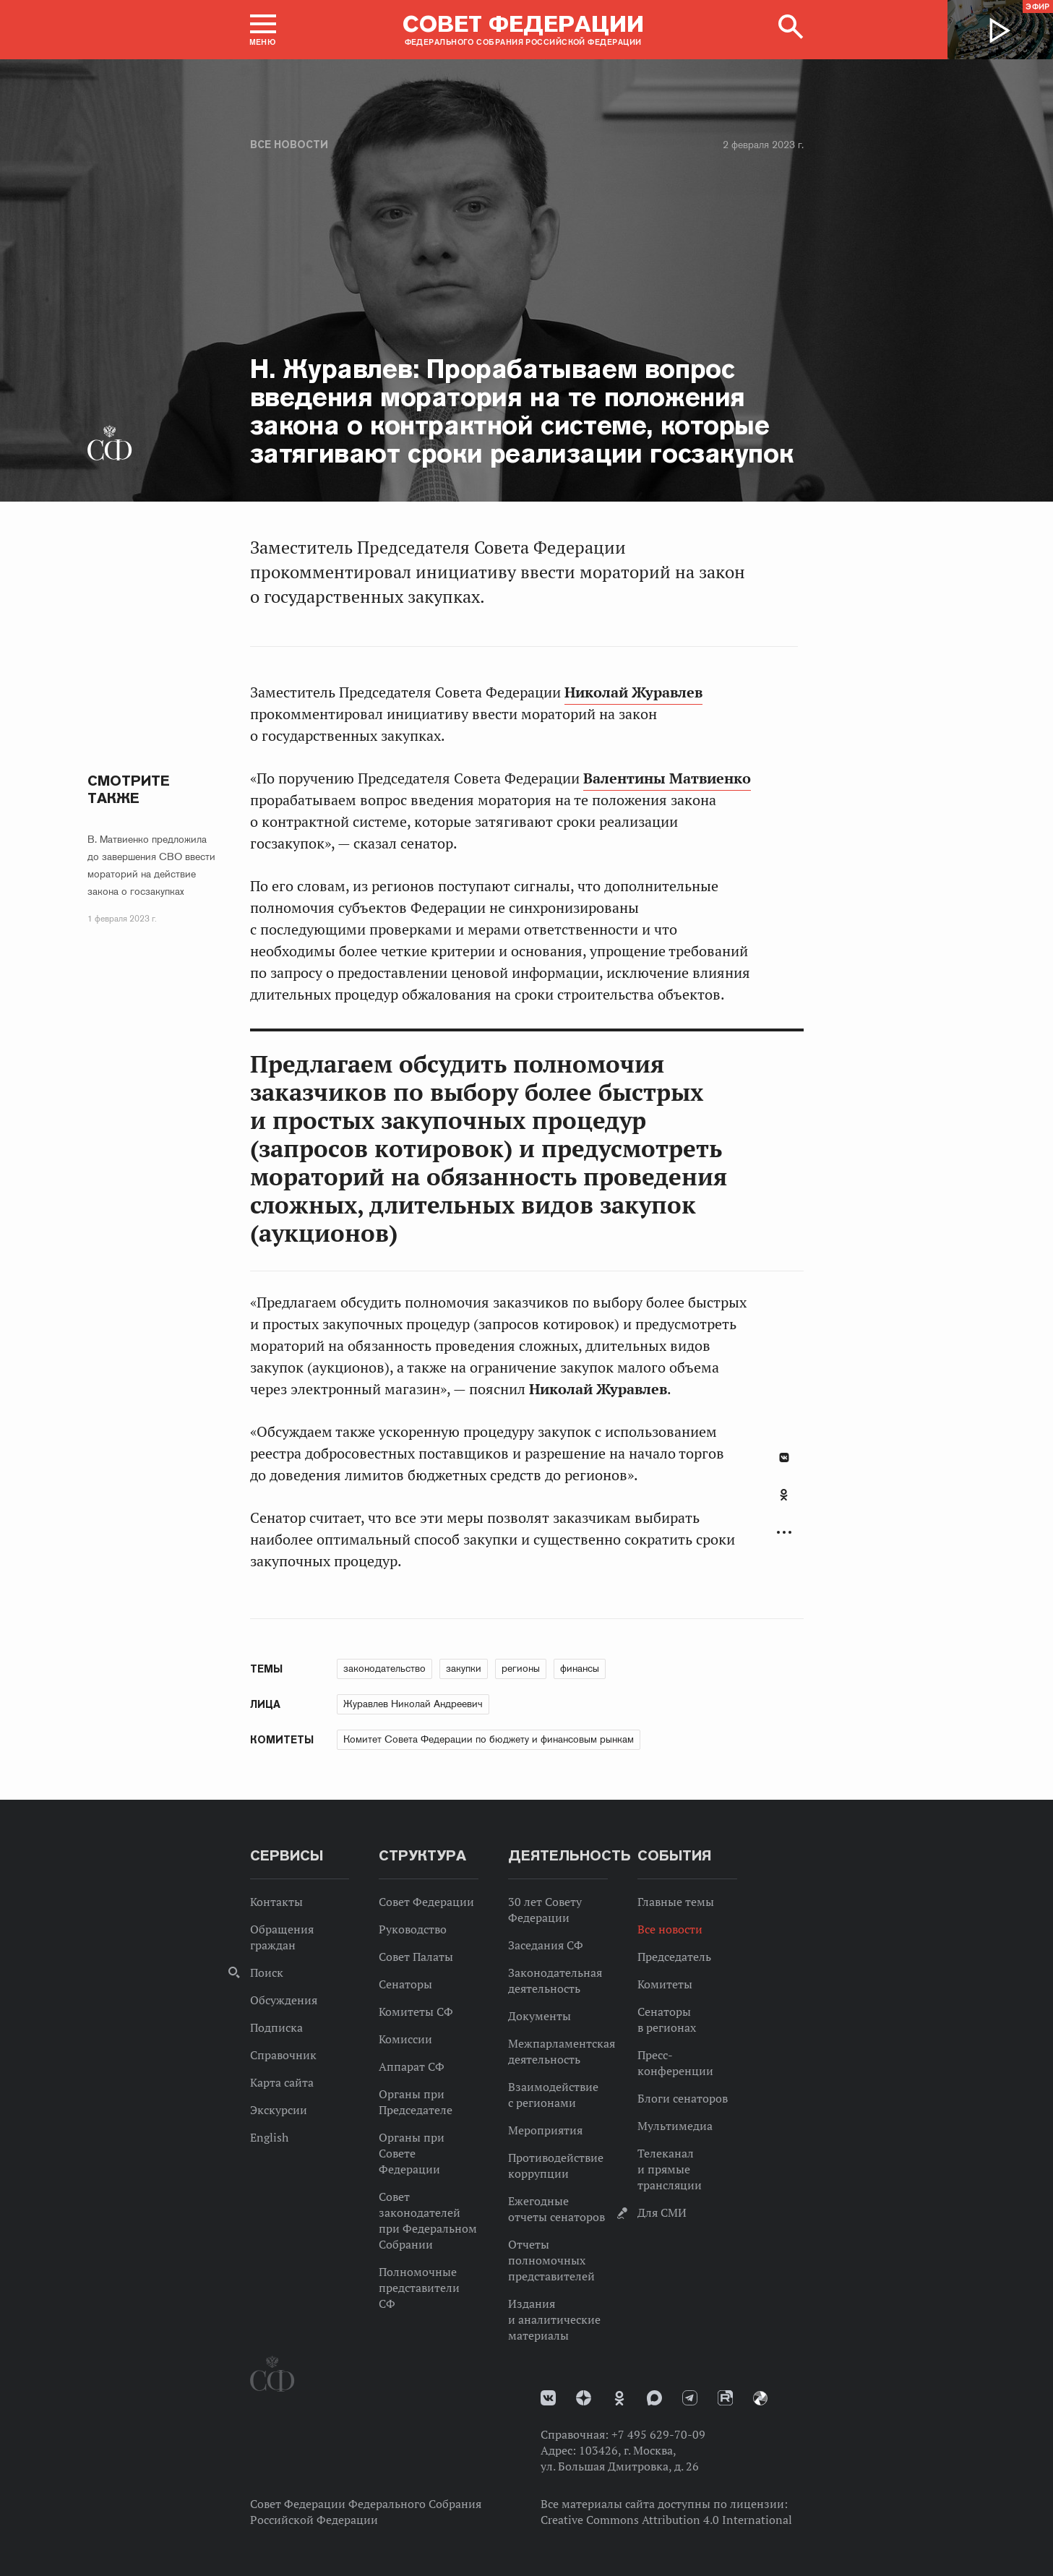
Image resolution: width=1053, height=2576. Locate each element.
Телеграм (689, 2397)
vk (548, 2397)
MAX (654, 2397)
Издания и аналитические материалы (554, 2319)
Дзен (583, 2397)
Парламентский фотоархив (760, 2398)
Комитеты (664, 1984)
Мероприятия (545, 2130)
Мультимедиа (675, 2125)
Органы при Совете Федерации (411, 2153)
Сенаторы (405, 1984)
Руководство (413, 1929)
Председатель (674, 1956)
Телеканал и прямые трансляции (669, 2169)
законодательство (384, 1668)
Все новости (289, 144)
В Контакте (784, 1457)
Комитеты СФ (416, 2011)
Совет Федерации (426, 1901)
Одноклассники (784, 1494)
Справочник (283, 2055)
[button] (263, 29)
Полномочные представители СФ (419, 2287)
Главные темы (675, 1901)
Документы (539, 2016)
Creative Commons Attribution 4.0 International (666, 2519)
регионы (521, 1668)
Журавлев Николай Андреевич (413, 1703)
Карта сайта (282, 2082)
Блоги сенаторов (682, 2098)
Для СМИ (662, 2212)
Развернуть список (784, 1532)
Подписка (276, 2027)
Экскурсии (278, 2110)
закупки (463, 1668)
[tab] (784, 1502)
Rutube (725, 2397)
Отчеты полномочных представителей (551, 2260)
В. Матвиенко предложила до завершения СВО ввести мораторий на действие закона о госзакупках (151, 865)
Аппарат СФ (411, 2066)
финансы (579, 1668)
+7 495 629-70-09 (658, 2434)
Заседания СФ (545, 1945)
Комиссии (405, 2039)
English (269, 2137)
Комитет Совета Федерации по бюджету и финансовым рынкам (488, 1739)
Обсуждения (283, 2000)
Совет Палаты (416, 1956)
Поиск (266, 1972)
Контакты (276, 1901)
